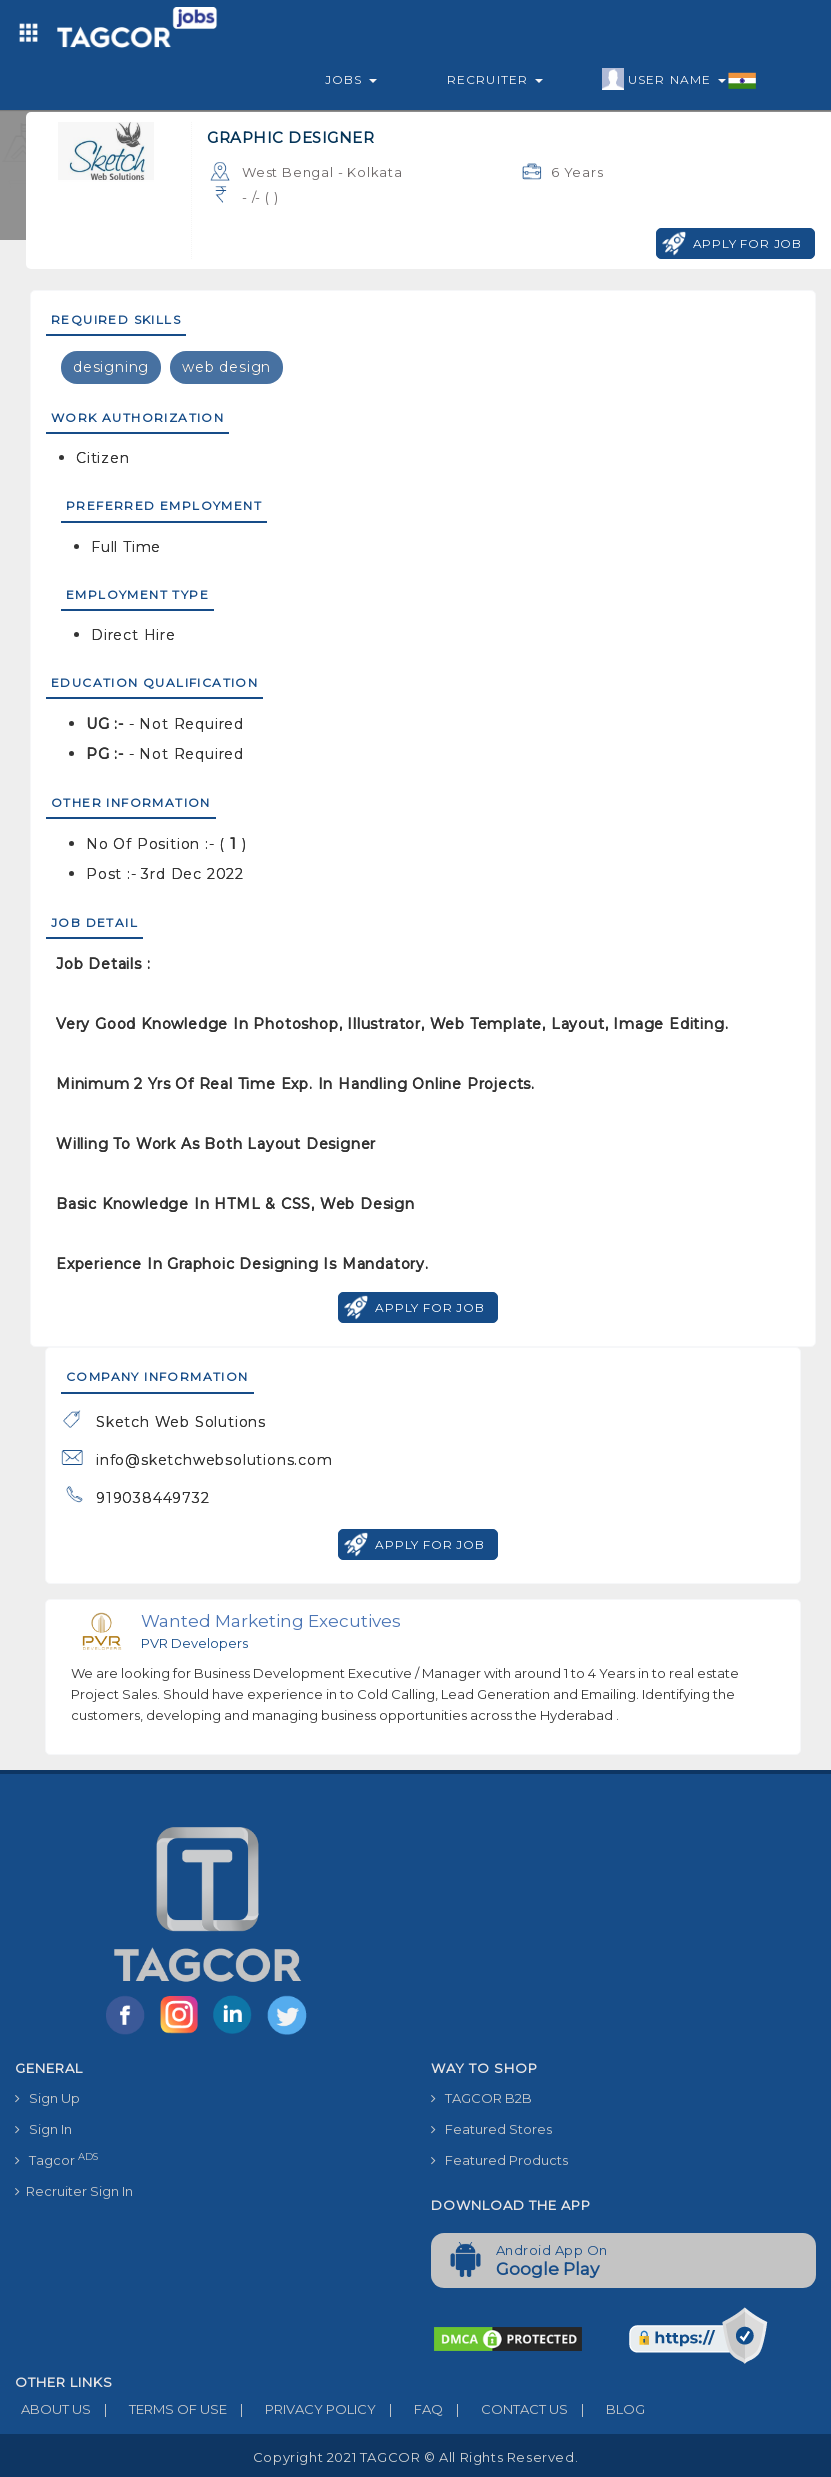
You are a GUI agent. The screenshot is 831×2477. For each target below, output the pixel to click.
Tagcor (56, 2159)
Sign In (43, 2129)
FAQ (409, 2409)
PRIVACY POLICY (301, 2409)
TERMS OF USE (159, 2409)
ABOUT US (53, 2409)
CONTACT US (505, 2409)
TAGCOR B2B (481, 2098)
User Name (679, 80)
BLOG (606, 2409)
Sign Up (47, 2098)
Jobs (351, 79)
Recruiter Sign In (74, 2191)
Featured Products (499, 2160)
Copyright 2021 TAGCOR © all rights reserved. (415, 2457)
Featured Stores (491, 2129)
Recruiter (495, 79)
